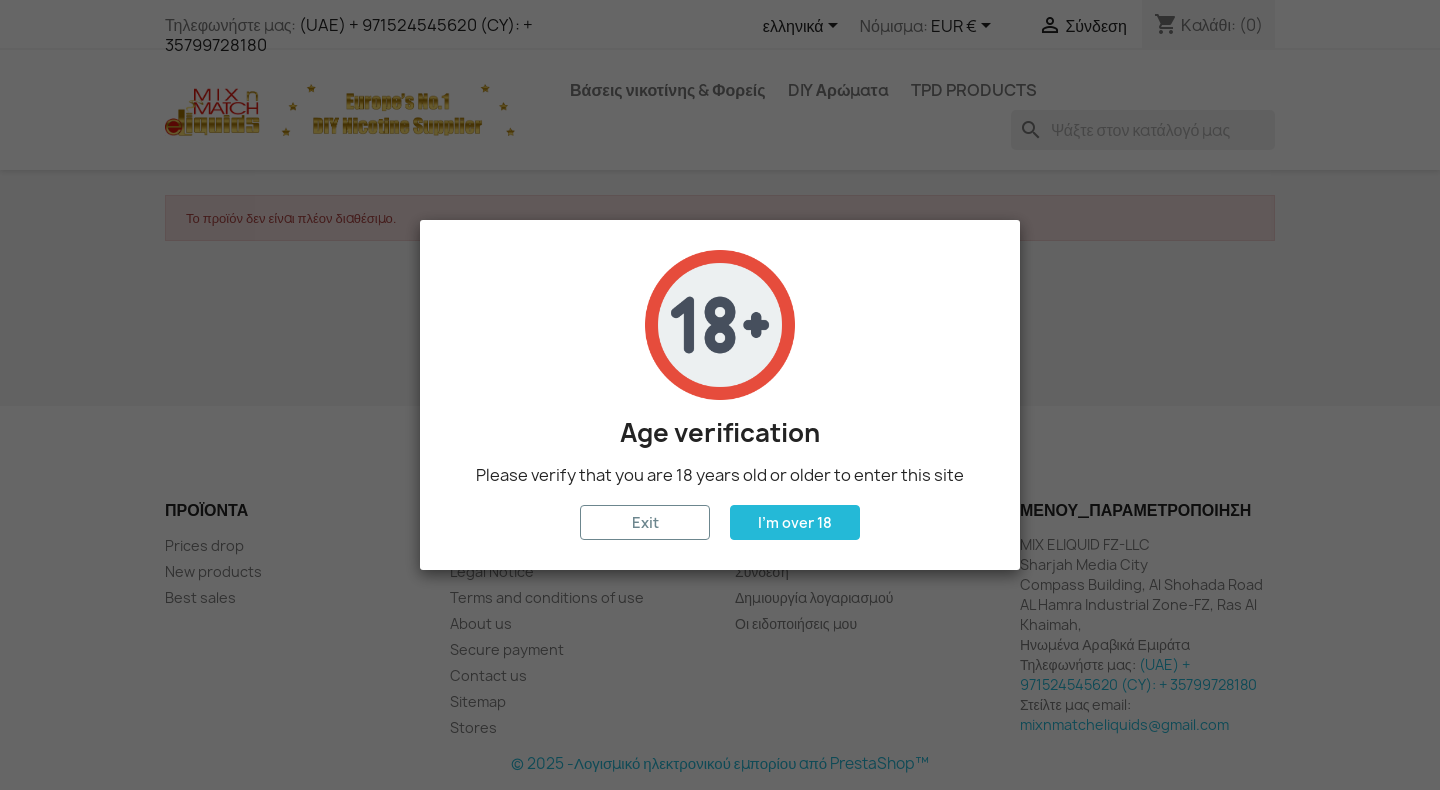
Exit (645, 522)
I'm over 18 (795, 522)
